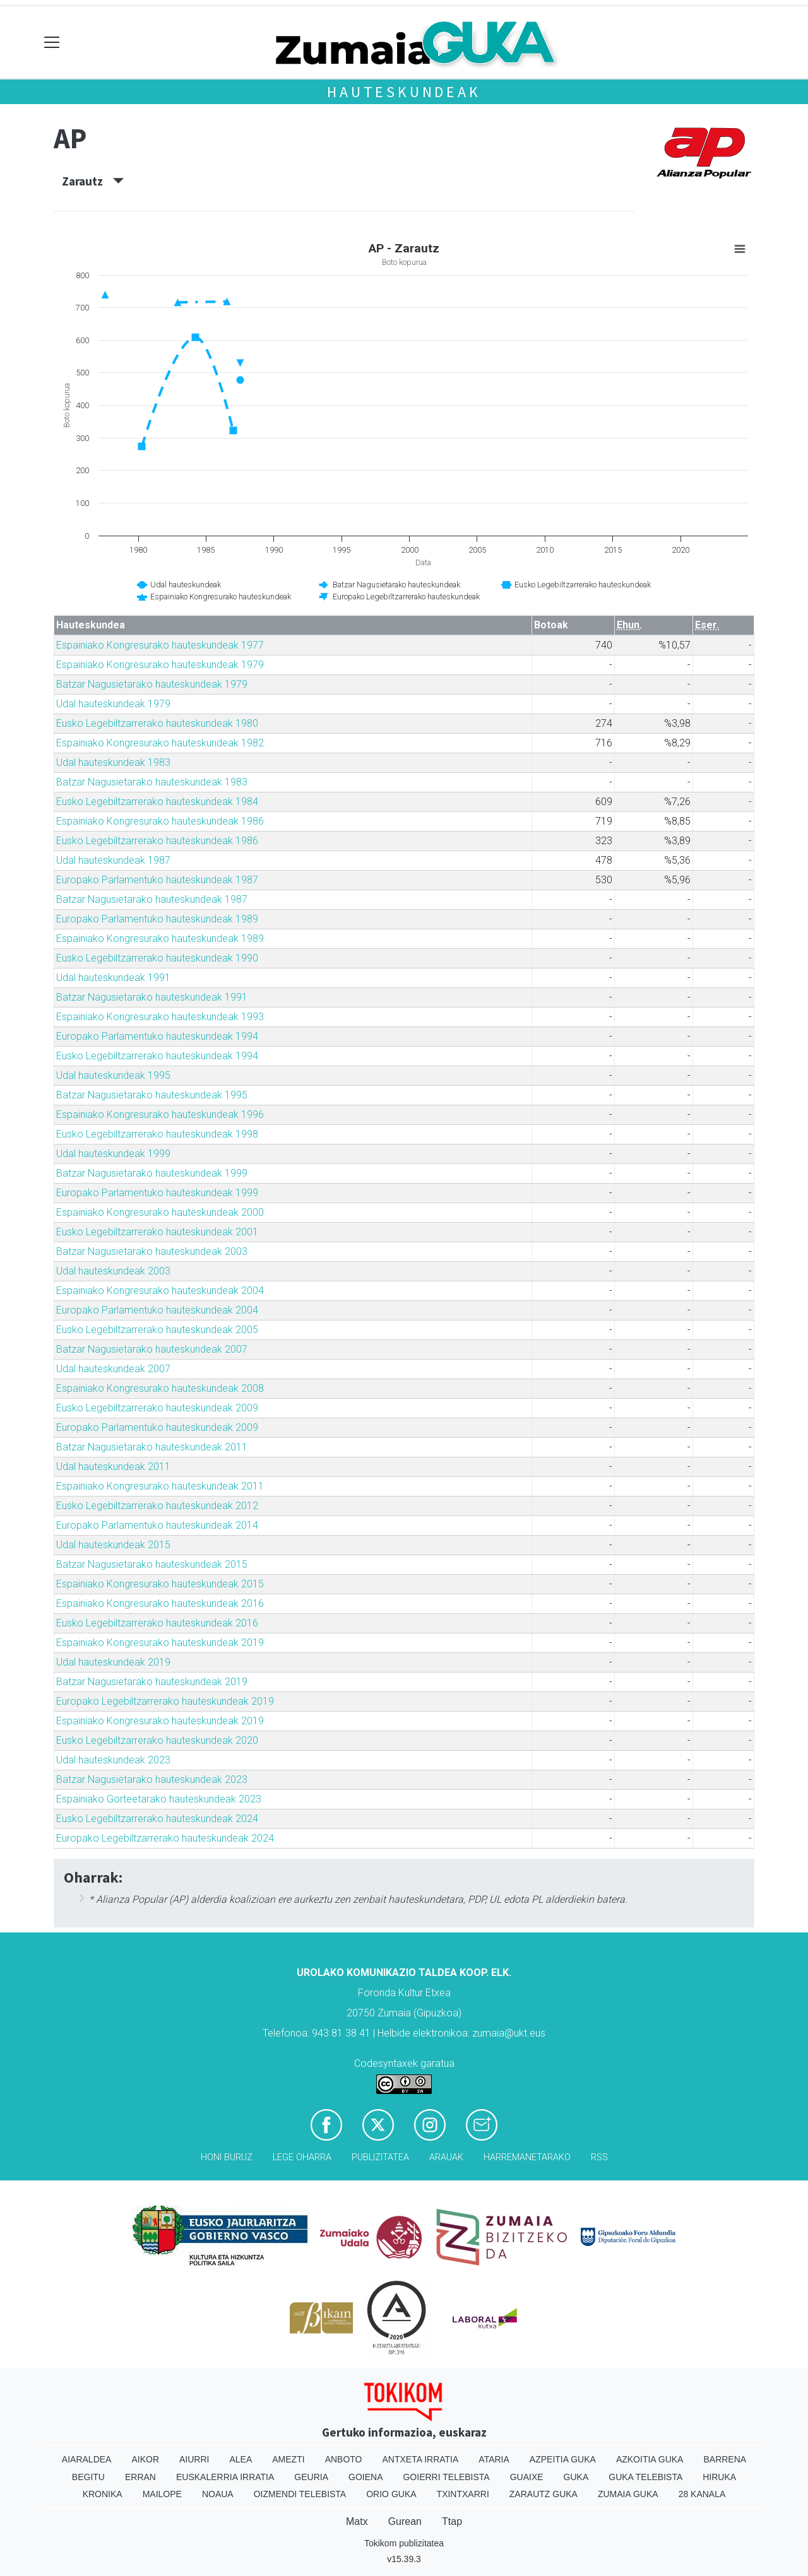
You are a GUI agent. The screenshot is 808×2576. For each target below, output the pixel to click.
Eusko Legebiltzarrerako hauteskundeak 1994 (157, 1056)
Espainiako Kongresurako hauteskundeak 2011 (160, 1486)
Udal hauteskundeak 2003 (113, 1271)
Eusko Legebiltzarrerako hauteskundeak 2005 (157, 1330)
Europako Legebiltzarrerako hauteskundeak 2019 (165, 1701)
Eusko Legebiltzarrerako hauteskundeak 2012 (157, 1506)
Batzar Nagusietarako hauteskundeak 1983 (151, 782)
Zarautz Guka (543, 2494)
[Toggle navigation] (52, 43)
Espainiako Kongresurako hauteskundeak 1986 (160, 821)
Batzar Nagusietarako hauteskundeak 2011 (151, 1447)
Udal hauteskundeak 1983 (113, 762)
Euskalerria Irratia (225, 2477)
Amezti (288, 2459)
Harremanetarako (527, 2157)
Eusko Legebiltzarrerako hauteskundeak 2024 (157, 1819)
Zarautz (93, 181)
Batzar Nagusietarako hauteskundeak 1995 (151, 1095)
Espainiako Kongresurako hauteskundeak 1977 (160, 645)
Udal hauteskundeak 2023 (113, 1760)
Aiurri (194, 2459)
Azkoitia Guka (650, 2459)
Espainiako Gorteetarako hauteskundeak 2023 (158, 1799)
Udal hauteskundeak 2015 (113, 1545)
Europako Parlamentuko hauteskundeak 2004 (157, 1310)
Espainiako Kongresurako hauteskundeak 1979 (160, 665)
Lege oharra (302, 2157)
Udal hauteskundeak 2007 (113, 1369)
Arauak (446, 2157)
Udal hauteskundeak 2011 (113, 1467)
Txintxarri (463, 2494)
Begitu (88, 2477)
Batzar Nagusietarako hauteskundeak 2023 (151, 1779)
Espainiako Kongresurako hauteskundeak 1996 (160, 1114)
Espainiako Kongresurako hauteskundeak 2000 (160, 1212)
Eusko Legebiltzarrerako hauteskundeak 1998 (157, 1134)
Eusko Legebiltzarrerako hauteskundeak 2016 (157, 1623)
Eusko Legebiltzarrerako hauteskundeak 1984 (157, 802)
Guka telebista (645, 2477)
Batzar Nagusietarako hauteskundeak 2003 (151, 1251)
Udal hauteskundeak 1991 (113, 978)
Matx (357, 2521)
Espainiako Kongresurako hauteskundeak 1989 (160, 938)
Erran (140, 2477)
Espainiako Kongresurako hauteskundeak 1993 (160, 1017)
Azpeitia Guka (563, 2459)
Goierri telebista (446, 2477)
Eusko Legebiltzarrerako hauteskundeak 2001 (157, 1232)
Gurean (405, 2521)
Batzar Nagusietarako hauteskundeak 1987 (151, 899)
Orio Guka (391, 2494)
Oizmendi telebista (300, 2494)
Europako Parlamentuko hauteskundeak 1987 (157, 880)
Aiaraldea (87, 2459)
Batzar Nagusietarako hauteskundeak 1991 (151, 997)
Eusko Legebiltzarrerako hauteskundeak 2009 (157, 1408)
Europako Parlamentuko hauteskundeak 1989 (157, 919)
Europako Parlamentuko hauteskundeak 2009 (157, 1427)
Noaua (218, 2494)
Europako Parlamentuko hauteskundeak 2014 (157, 1525)
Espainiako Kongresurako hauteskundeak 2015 (160, 1584)
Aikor (145, 2459)
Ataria (493, 2459)
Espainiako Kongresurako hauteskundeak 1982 (160, 743)
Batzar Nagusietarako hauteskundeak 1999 (151, 1173)
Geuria (311, 2477)
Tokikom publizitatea (404, 2543)
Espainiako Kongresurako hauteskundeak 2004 (160, 1291)
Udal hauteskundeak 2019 (113, 1662)
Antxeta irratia (421, 2459)
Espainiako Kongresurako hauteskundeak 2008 (160, 1388)
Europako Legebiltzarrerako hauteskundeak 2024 (165, 1838)
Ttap (452, 2521)
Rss (599, 2157)
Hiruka (719, 2477)
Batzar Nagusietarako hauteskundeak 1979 (151, 684)
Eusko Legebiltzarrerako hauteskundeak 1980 (157, 723)
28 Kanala (702, 2494)
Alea (240, 2459)
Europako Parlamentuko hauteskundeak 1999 (157, 1193)
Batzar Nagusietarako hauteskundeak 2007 (151, 1349)
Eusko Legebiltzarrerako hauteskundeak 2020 (157, 1740)
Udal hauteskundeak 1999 (113, 1154)
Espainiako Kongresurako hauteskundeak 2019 (160, 1643)
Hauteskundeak (403, 92)
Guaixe (527, 2477)
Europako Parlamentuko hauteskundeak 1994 (157, 1036)
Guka (576, 2477)
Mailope (162, 2494)
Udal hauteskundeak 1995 (113, 1075)
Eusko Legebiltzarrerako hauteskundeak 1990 (157, 958)
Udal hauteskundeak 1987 (113, 860)
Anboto (343, 2459)
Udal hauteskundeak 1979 (113, 704)
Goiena (365, 2477)
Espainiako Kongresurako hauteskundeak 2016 (160, 1603)
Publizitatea (380, 2157)
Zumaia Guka (628, 2494)
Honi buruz (226, 2157)
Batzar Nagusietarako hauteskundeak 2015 (151, 1564)
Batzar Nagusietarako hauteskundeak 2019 (151, 1682)
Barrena (724, 2459)
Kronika (102, 2494)
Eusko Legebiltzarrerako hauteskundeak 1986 (157, 841)
